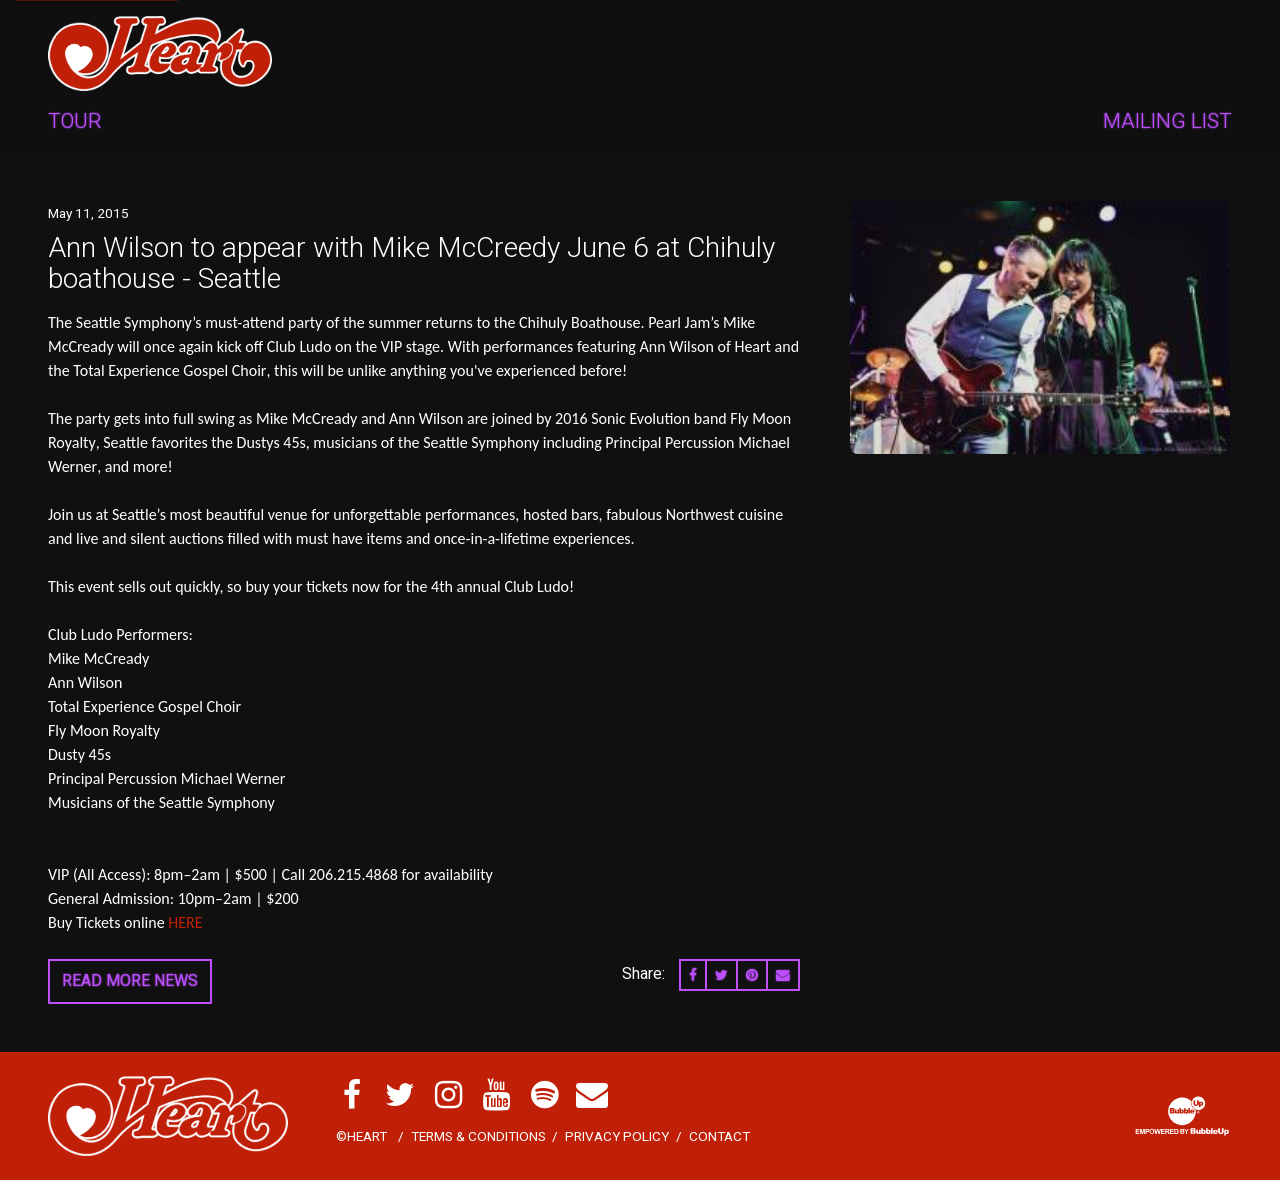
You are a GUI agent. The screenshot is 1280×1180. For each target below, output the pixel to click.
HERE (185, 922)
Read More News (130, 980)
